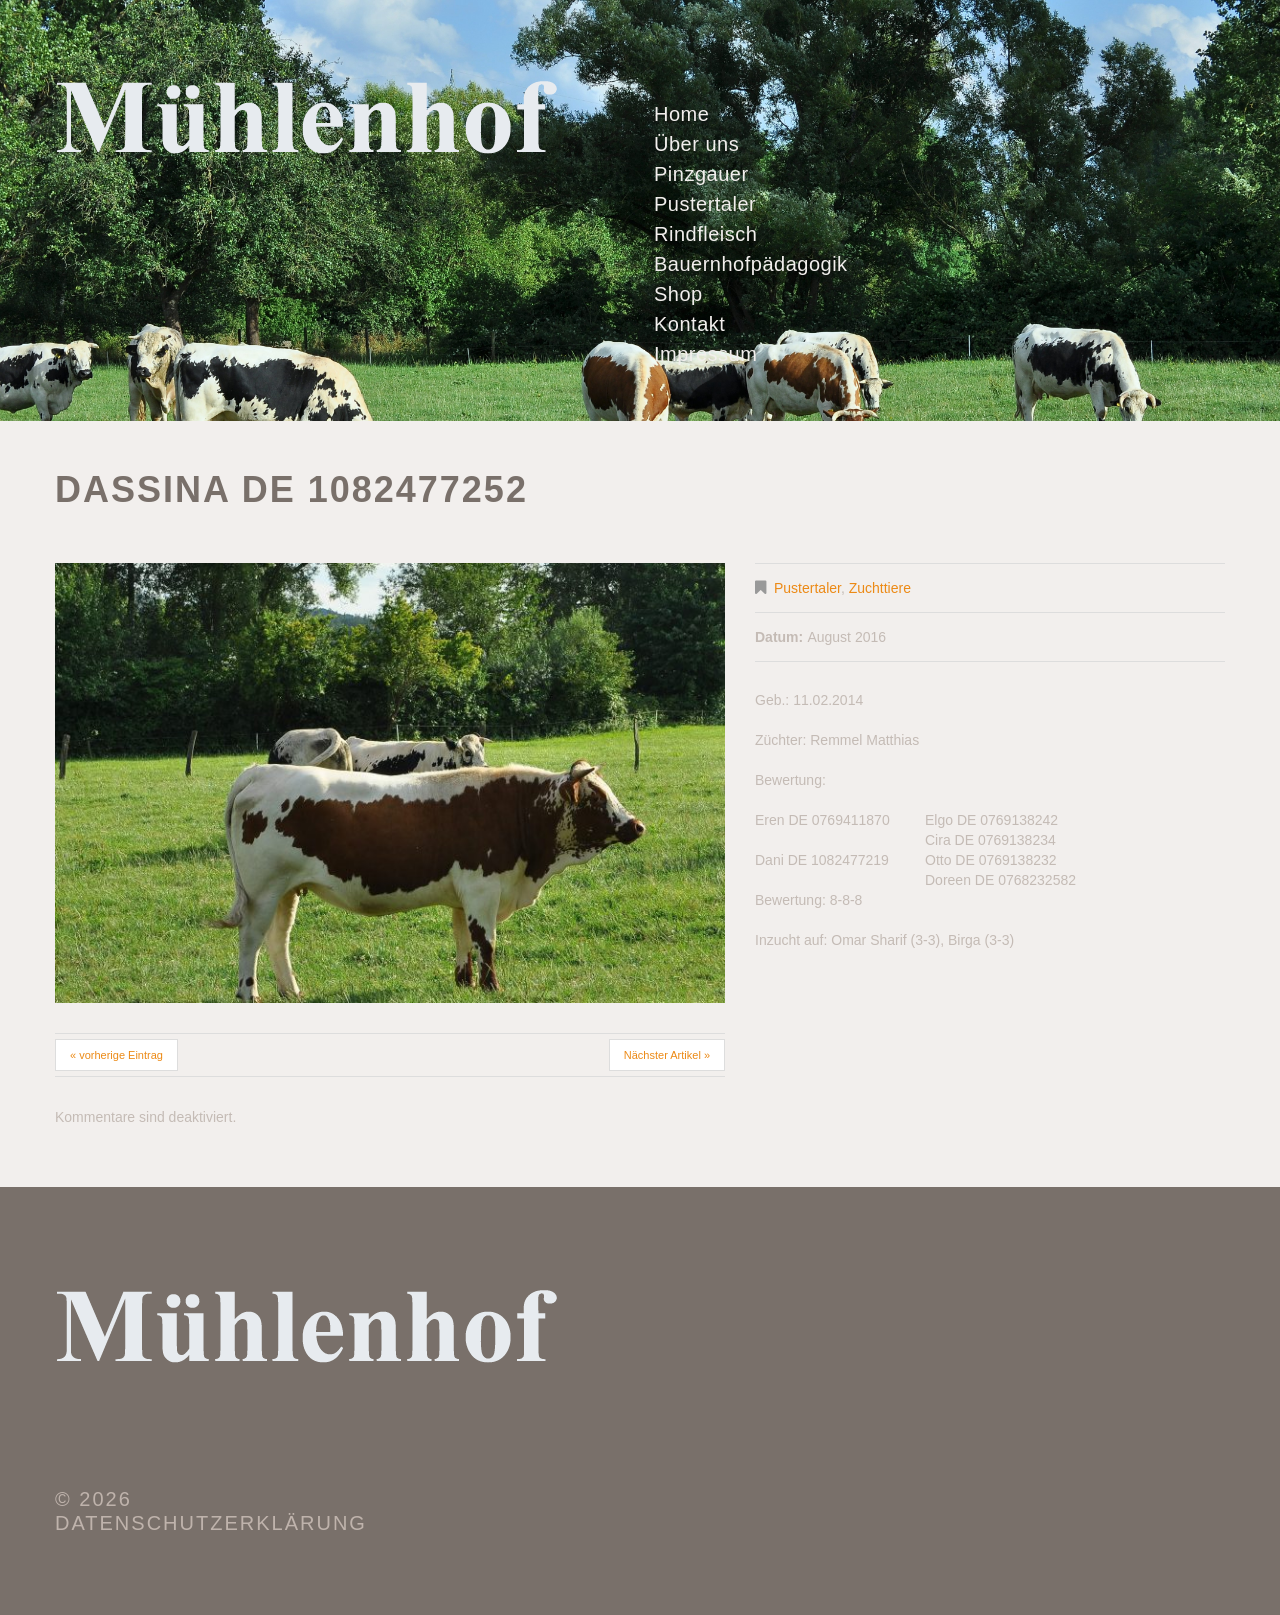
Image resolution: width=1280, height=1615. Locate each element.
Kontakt (689, 324)
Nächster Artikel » (667, 1055)
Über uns (696, 144)
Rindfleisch (705, 234)
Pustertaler (705, 204)
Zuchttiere (880, 588)
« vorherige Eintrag (116, 1055)
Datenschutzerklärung (211, 1523)
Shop (678, 294)
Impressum (705, 354)
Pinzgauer (701, 174)
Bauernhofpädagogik (751, 264)
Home (681, 114)
